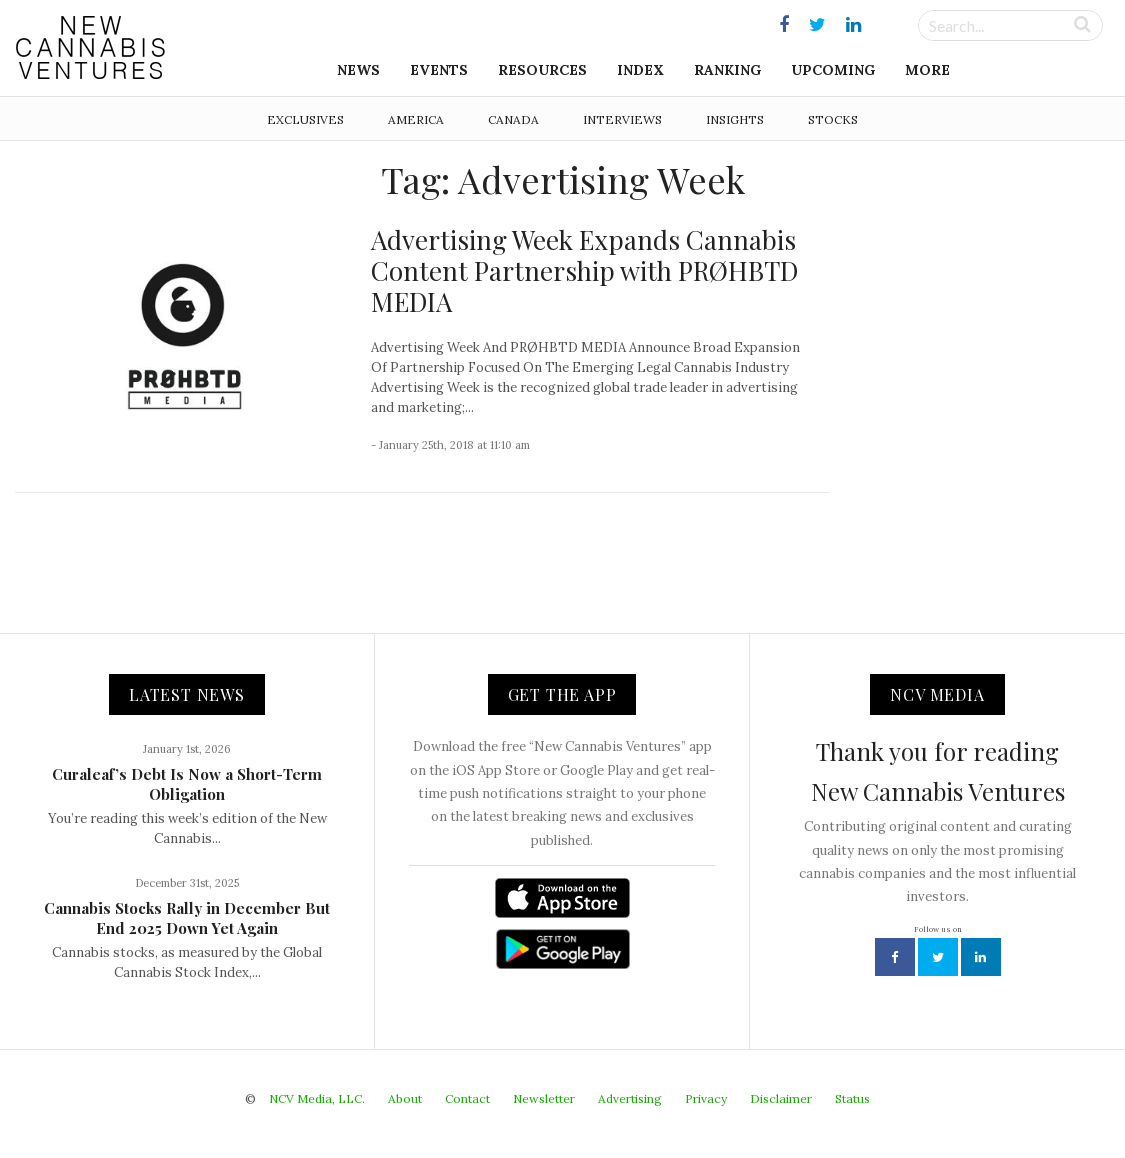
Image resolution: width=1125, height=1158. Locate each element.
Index (640, 70)
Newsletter (544, 1098)
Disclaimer (781, 1098)
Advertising (630, 1098)
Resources (542, 70)
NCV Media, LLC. (317, 1098)
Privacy (706, 1098)
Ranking (727, 70)
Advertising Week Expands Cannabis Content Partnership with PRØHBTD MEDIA (584, 270)
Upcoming (833, 70)
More (927, 70)
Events (439, 70)
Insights (735, 119)
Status (852, 1098)
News (358, 70)
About (405, 1098)
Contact (467, 1098)
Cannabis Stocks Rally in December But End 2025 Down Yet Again (187, 918)
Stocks (833, 119)
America (416, 119)
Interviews (622, 119)
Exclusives (305, 119)
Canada (513, 119)
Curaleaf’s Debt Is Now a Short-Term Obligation (187, 784)
